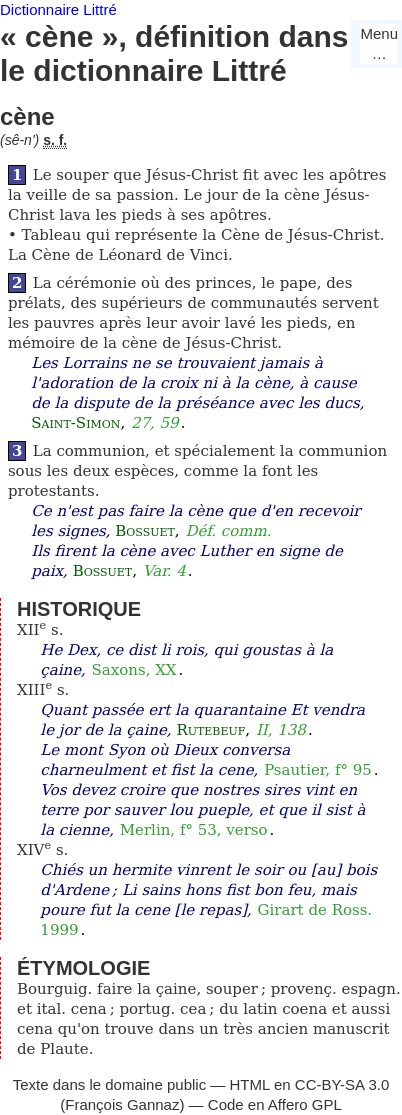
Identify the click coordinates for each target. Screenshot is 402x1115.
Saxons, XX (134, 670)
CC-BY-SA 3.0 (342, 1084)
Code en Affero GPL (275, 1104)
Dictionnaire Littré (58, 9)
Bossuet (145, 531)
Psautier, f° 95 (318, 770)
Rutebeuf (210, 730)
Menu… (379, 43)
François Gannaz (122, 1104)
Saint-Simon (75, 423)
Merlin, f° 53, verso (194, 830)
